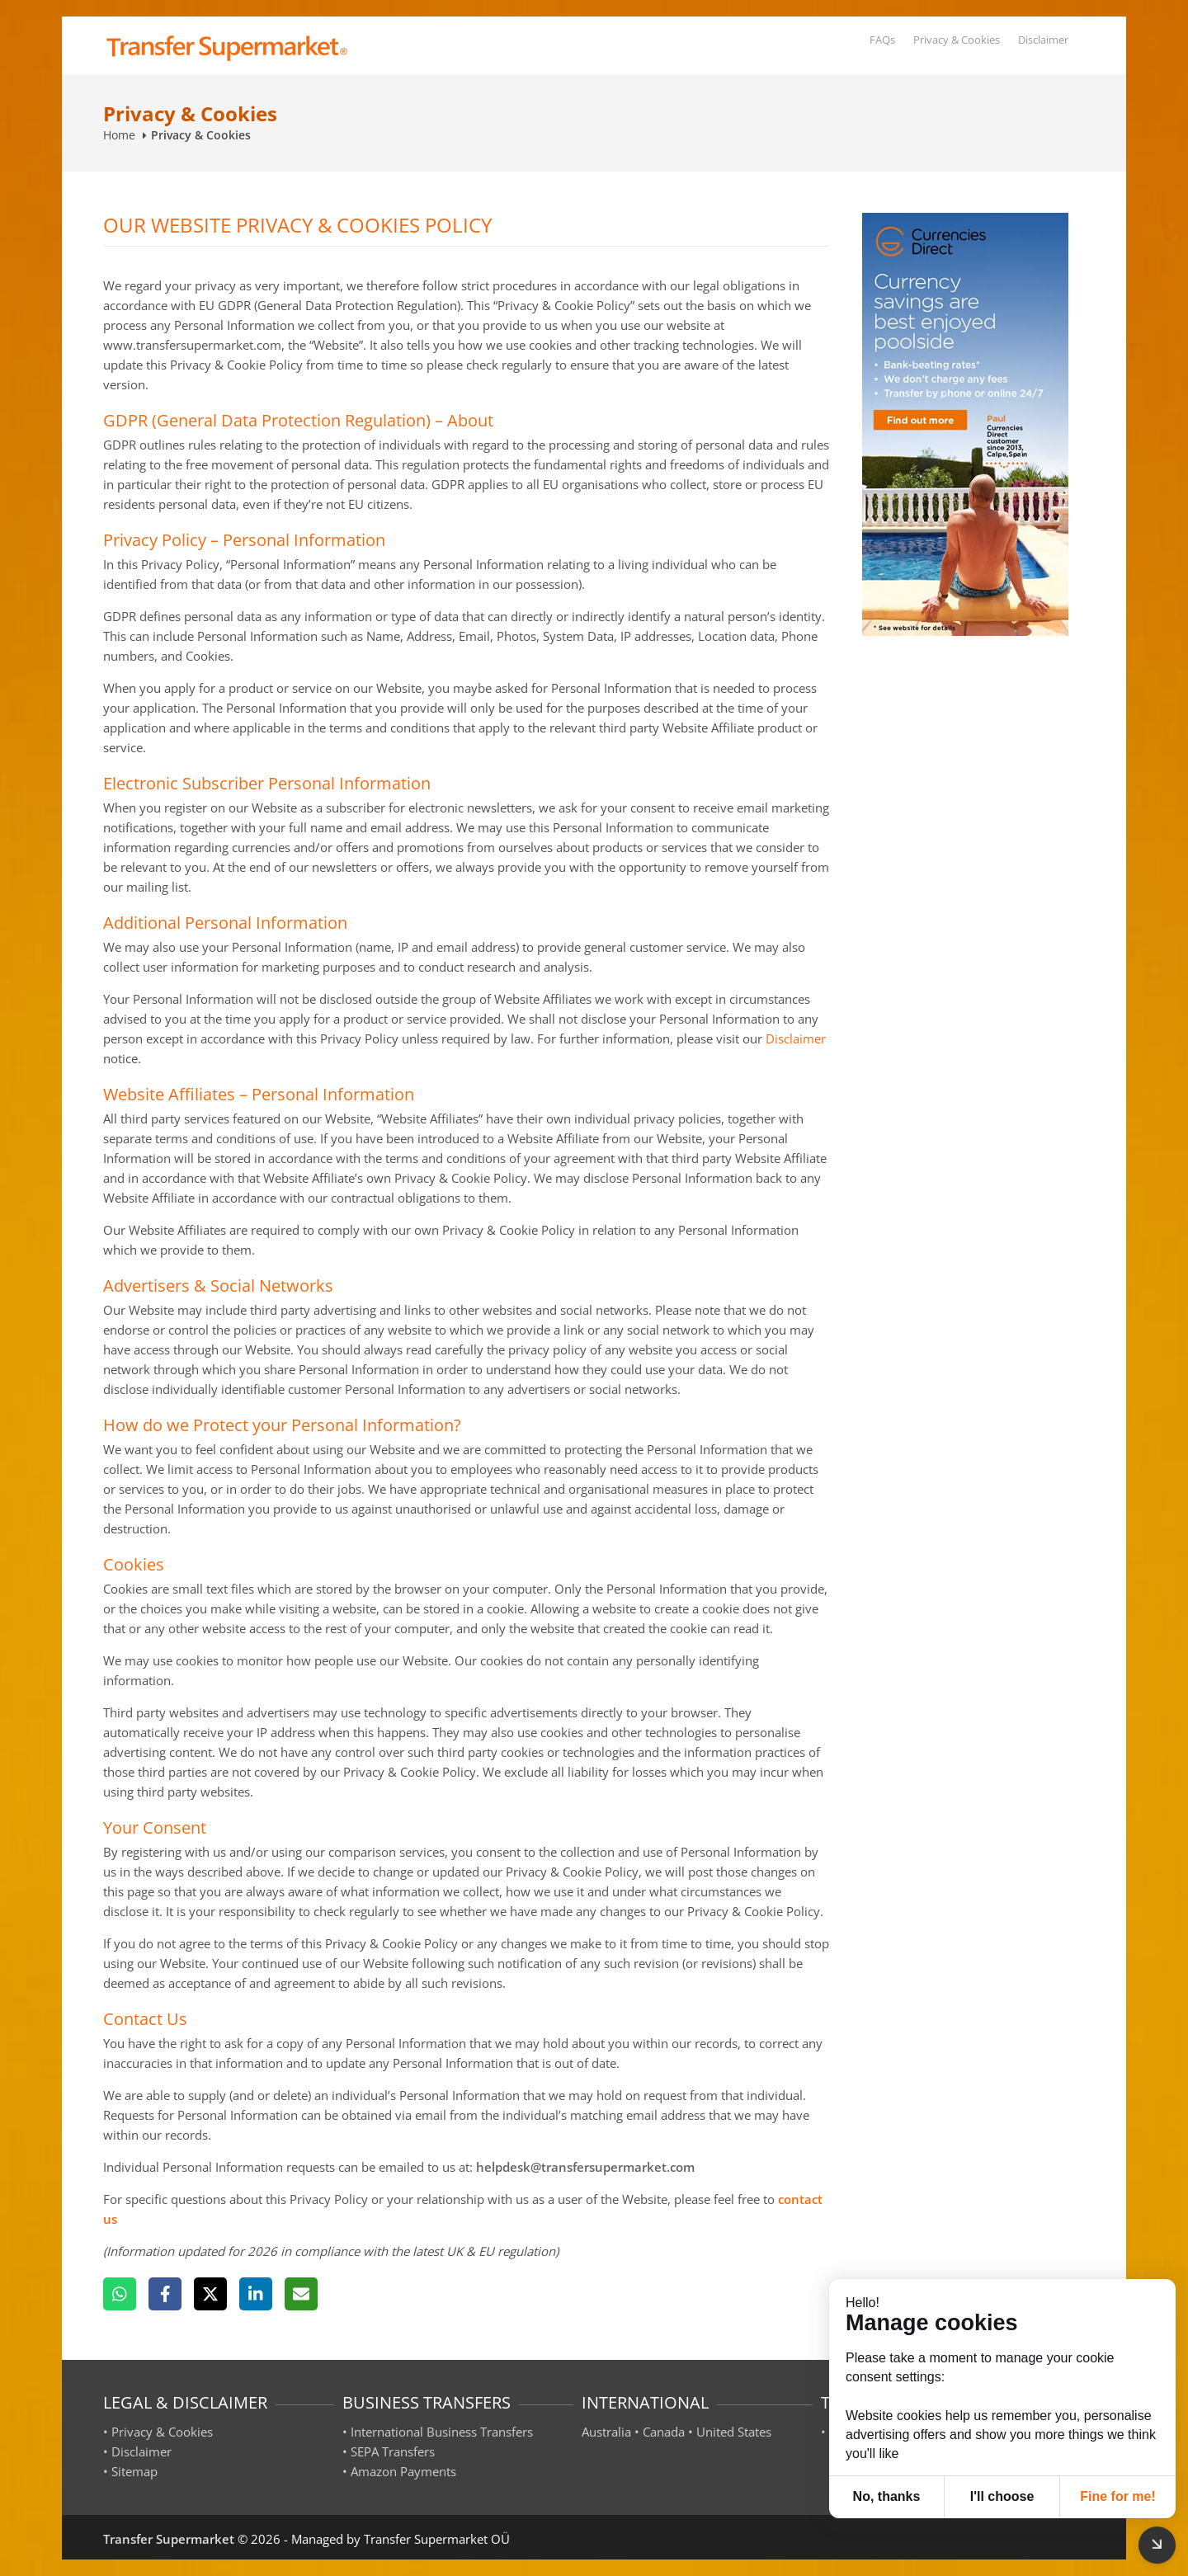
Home (119, 135)
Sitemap (134, 2471)
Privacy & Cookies (956, 39)
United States (733, 2431)
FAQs (882, 39)
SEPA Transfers (393, 2451)
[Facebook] (165, 2293)
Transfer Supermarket (168, 2539)
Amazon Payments (403, 2471)
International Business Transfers (442, 2431)
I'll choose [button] (1002, 2496)
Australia (606, 2431)
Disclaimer (1043, 39)
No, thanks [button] (887, 2496)
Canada (664, 2431)
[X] (210, 2293)
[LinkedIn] (255, 2293)
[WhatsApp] (119, 2293)
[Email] (301, 2293)
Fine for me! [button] (1118, 2496)
